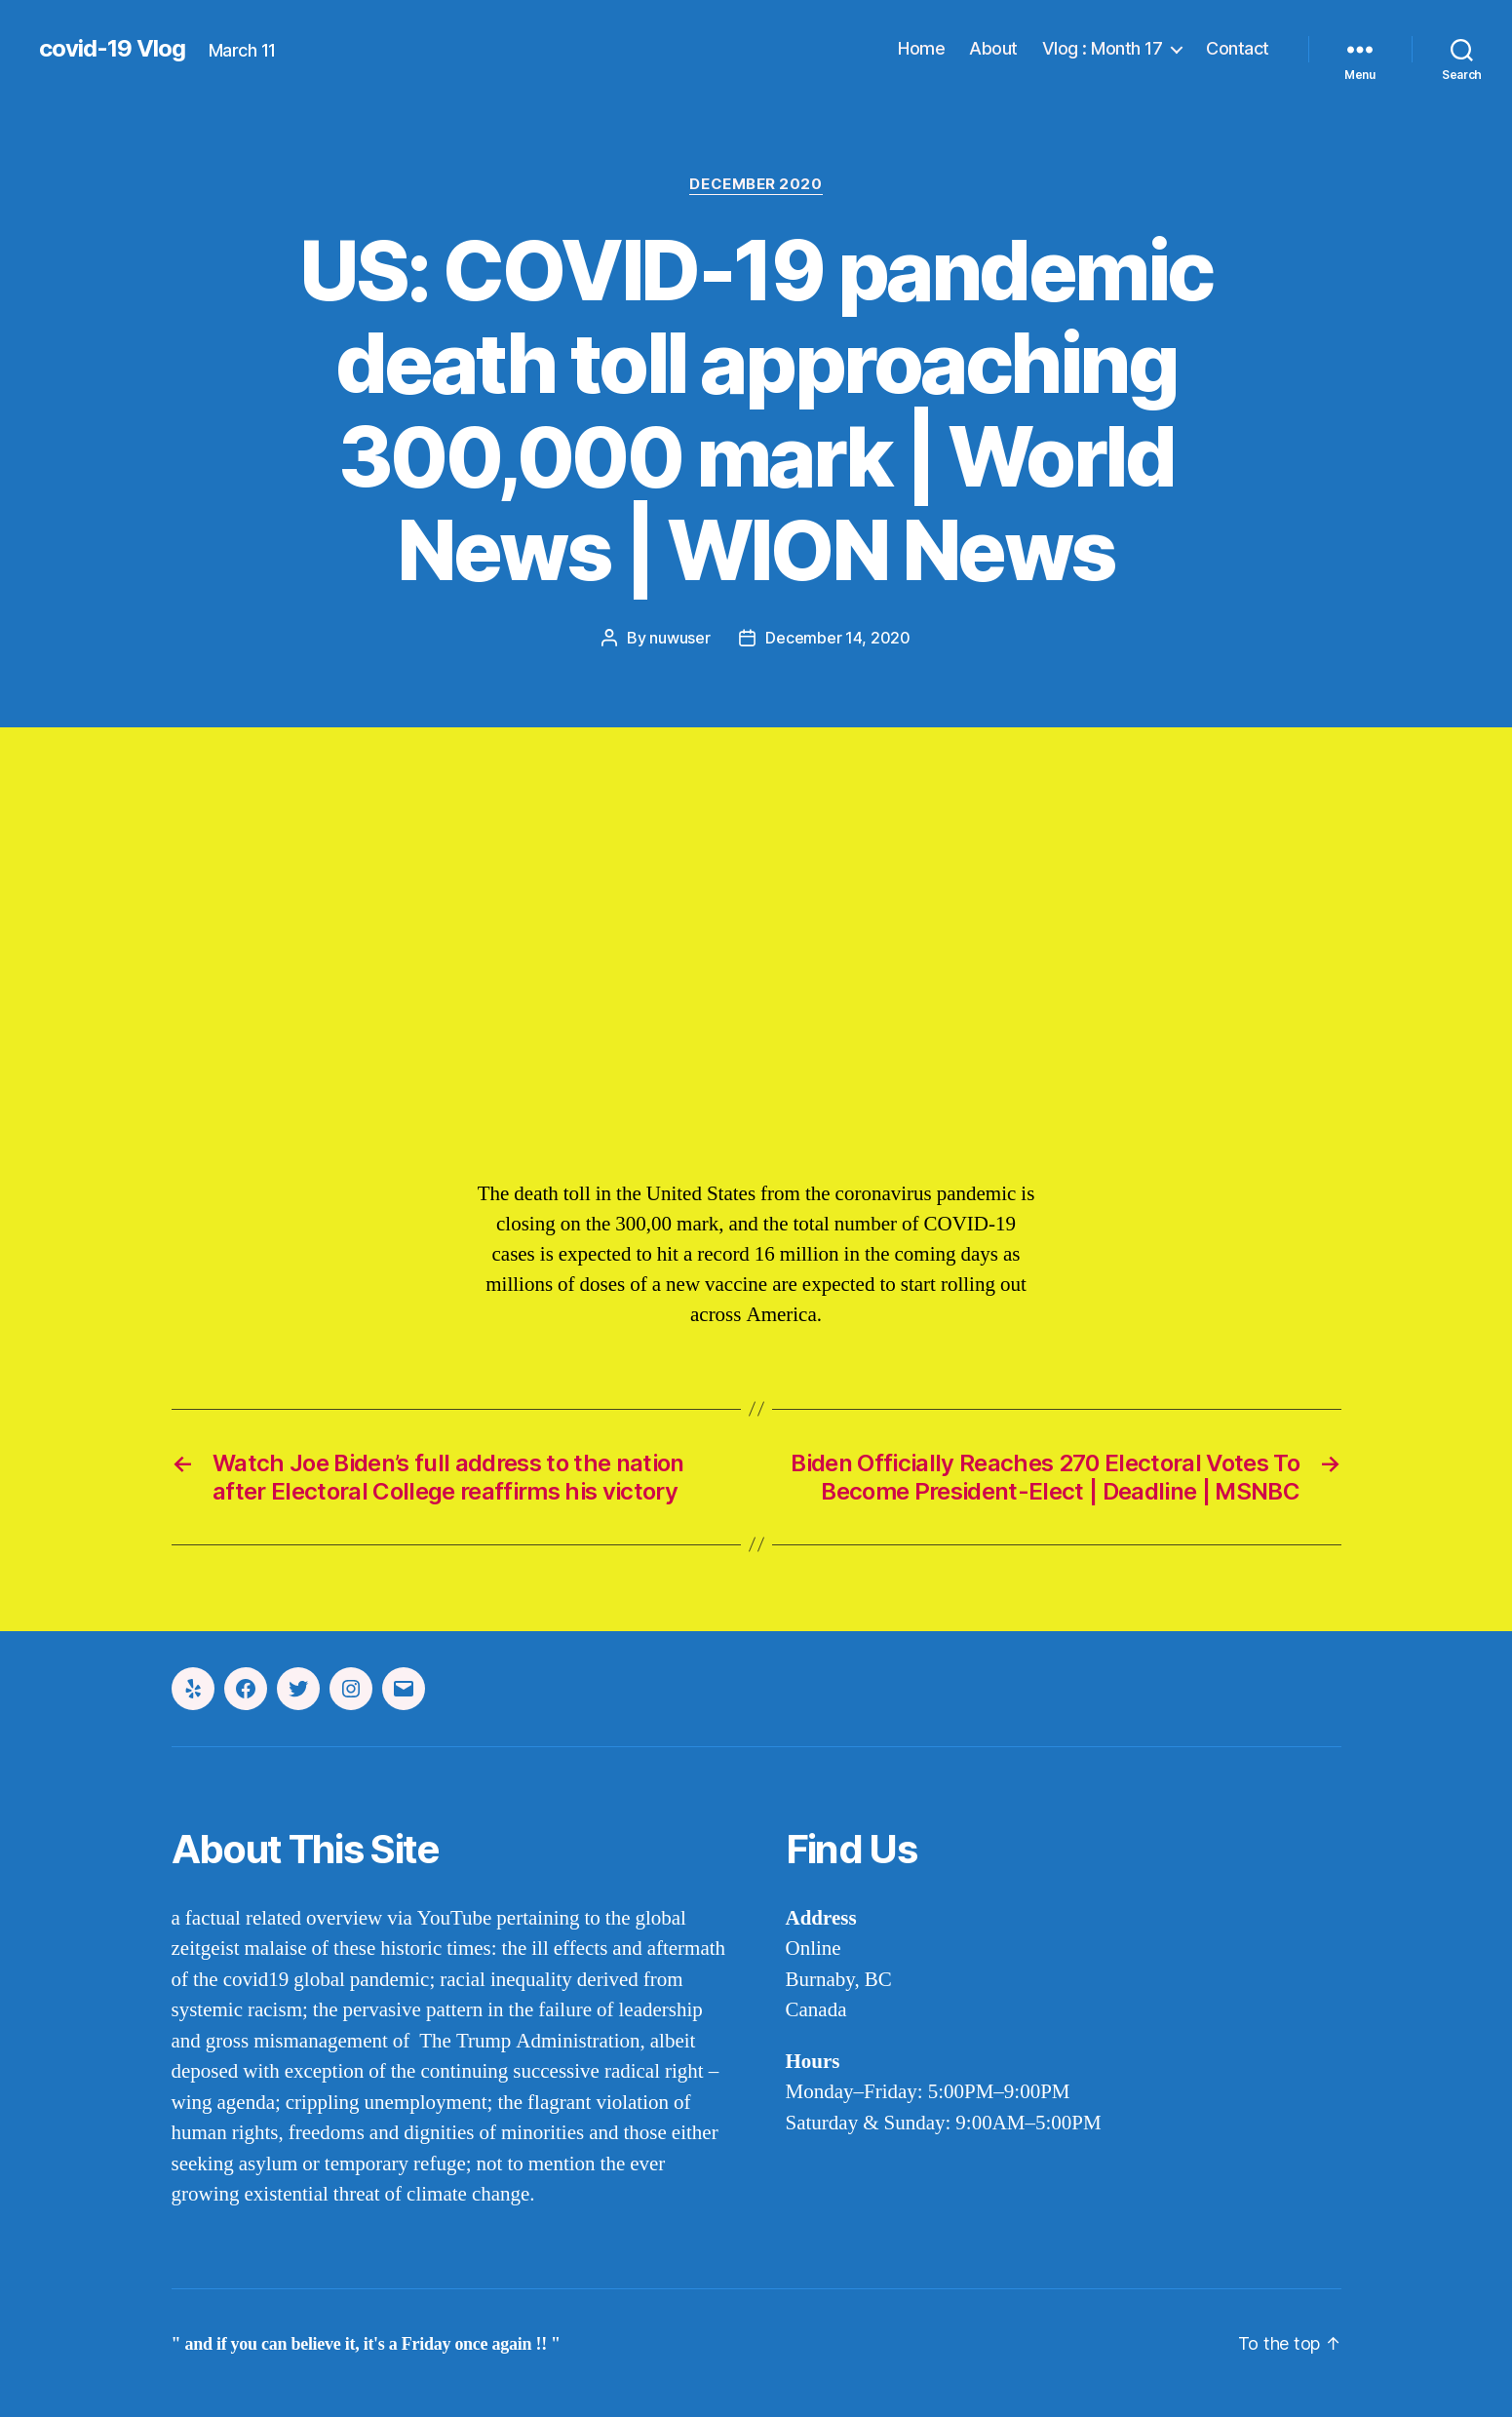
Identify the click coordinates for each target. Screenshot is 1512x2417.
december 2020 (755, 184)
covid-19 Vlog (112, 48)
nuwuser (679, 637)
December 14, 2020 (837, 637)
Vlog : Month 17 (1102, 48)
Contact (1237, 48)
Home (921, 48)
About (993, 48)
